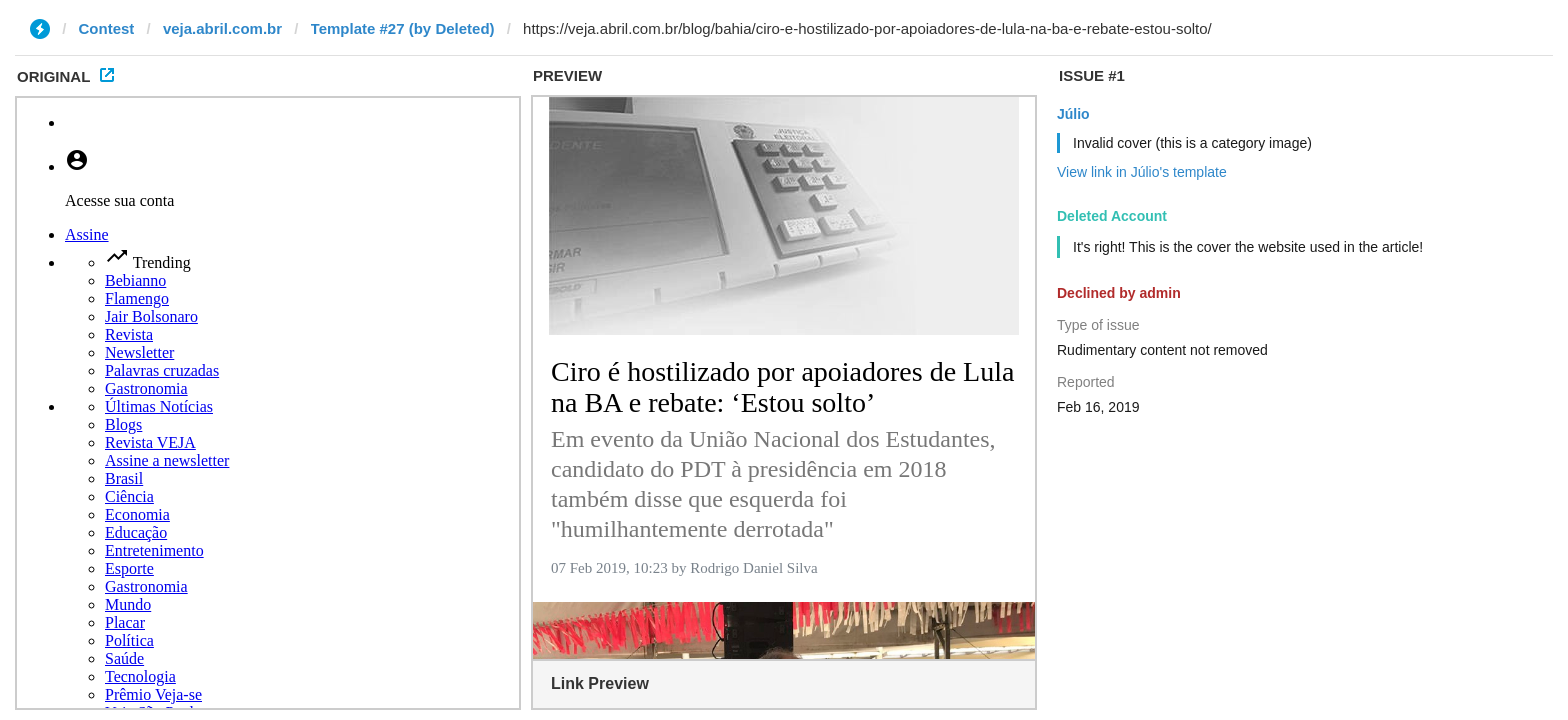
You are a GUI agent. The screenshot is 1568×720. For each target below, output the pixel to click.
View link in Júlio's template (1142, 172)
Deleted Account (1112, 216)
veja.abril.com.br (222, 28)
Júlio (1073, 114)
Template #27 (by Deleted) (403, 28)
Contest (107, 28)
